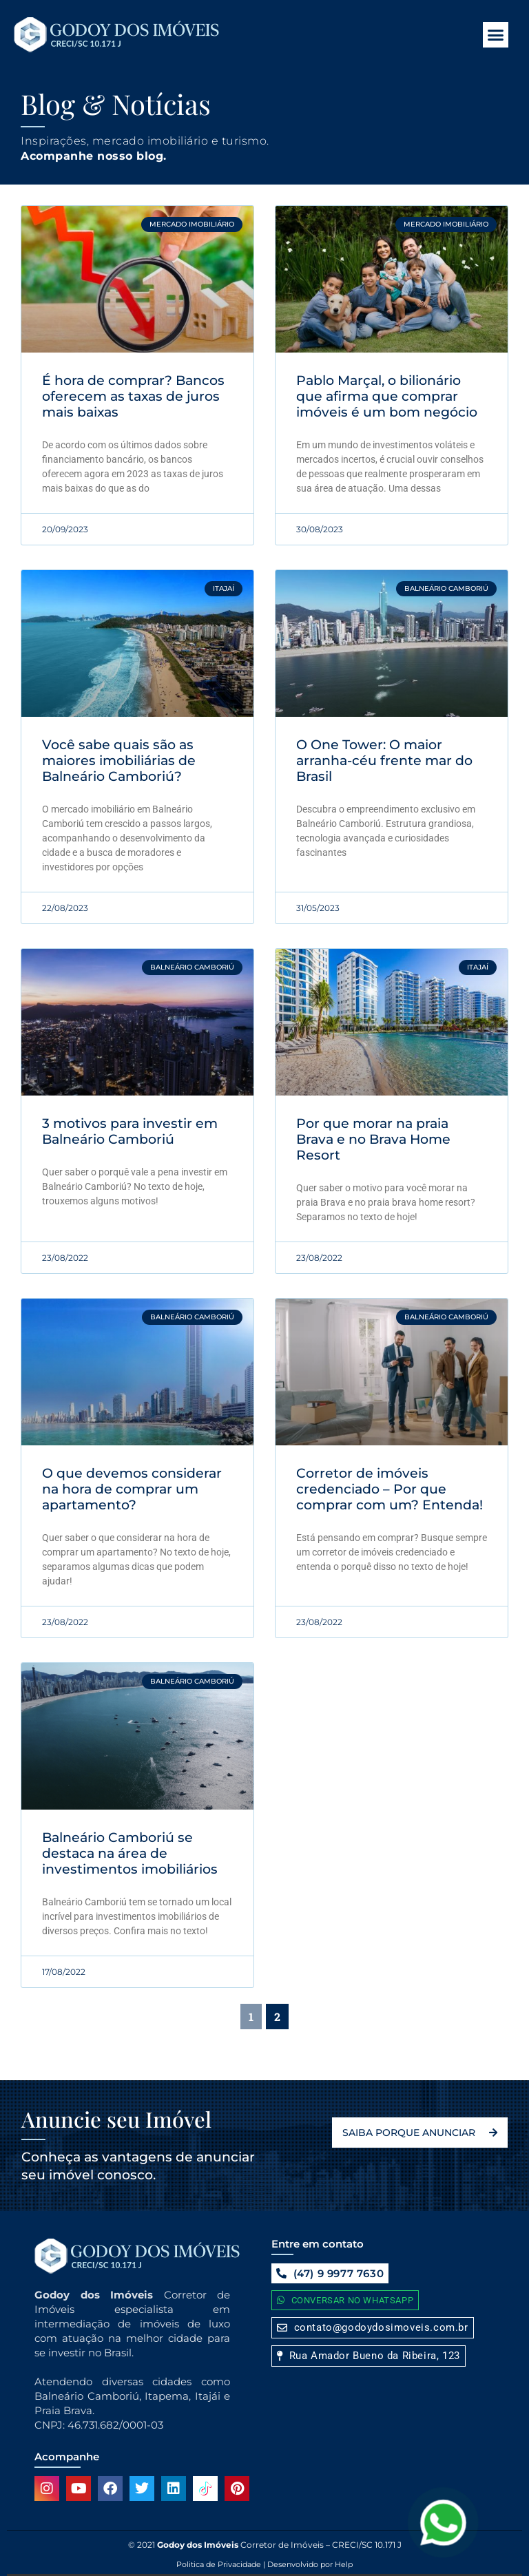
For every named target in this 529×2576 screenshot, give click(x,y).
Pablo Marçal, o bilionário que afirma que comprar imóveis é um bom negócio (386, 396)
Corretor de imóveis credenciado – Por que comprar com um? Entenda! (389, 1489)
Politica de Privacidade (218, 2564)
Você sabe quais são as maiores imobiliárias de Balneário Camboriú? (119, 760)
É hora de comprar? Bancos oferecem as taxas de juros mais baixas (133, 396)
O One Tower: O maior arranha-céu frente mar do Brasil (384, 760)
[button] (496, 35)
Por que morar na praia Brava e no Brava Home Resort (373, 1139)
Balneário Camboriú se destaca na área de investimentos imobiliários (130, 1853)
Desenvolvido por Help (309, 2564)
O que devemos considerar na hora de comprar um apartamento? (132, 1489)
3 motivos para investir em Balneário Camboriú (130, 1131)
